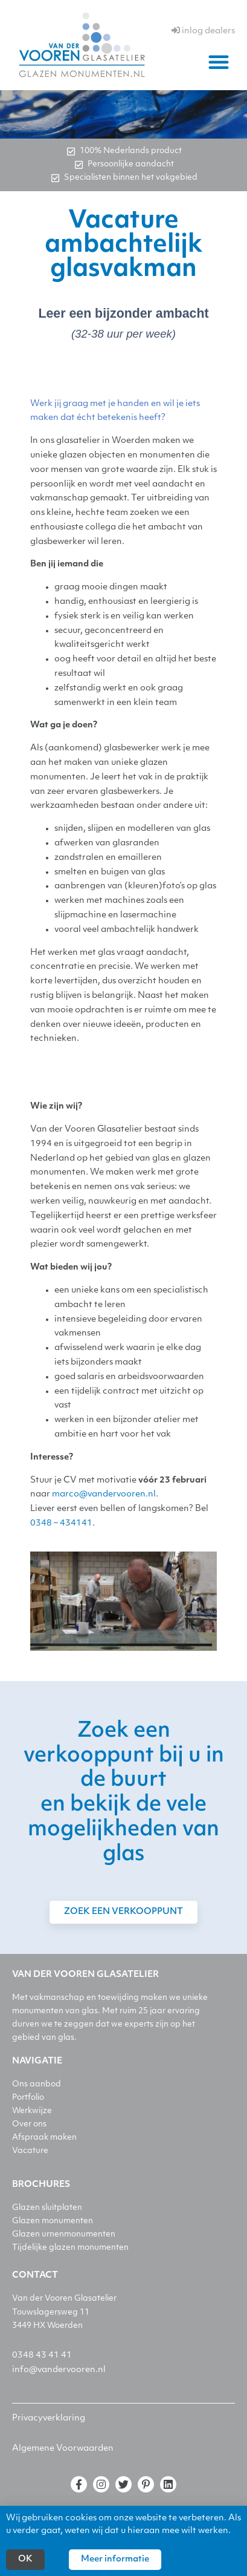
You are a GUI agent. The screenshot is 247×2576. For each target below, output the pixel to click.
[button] (218, 61)
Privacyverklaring (48, 2418)
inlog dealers (203, 31)
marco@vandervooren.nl (104, 1494)
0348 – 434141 (61, 1523)
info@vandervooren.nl (59, 2369)
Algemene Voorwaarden (63, 2448)
